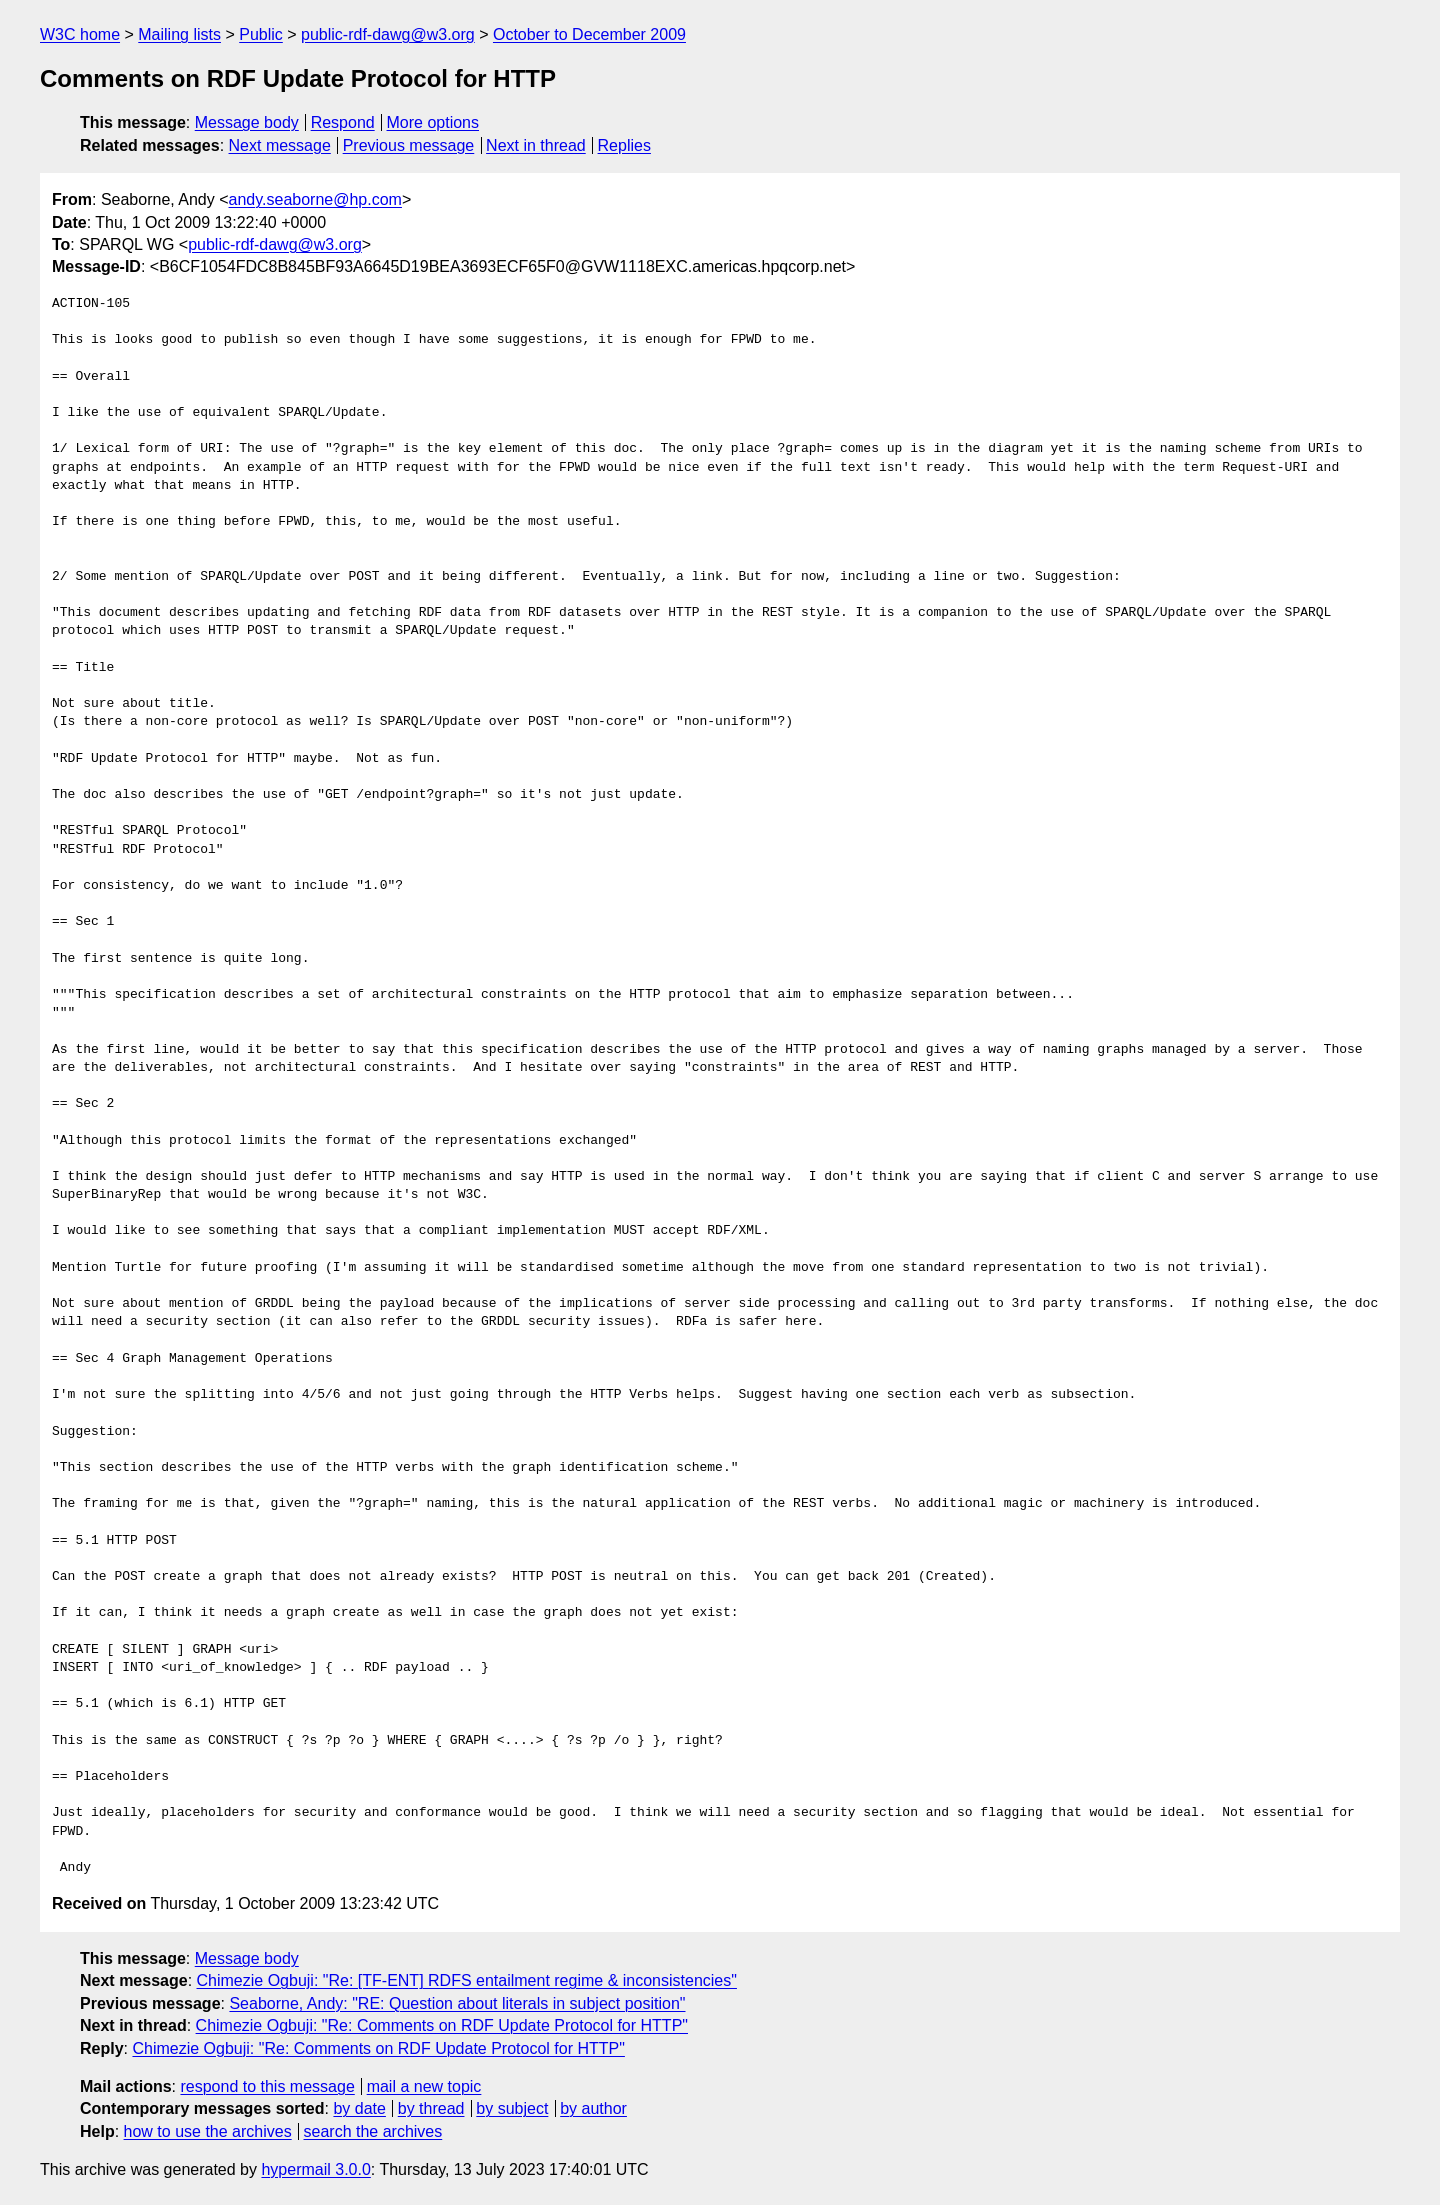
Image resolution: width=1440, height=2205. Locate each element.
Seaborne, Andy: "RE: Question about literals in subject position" (457, 2003)
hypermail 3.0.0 (315, 2169)
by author (593, 2108)
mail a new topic (424, 2086)
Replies (624, 145)
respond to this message (267, 2086)
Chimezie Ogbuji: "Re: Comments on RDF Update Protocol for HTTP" (442, 2025)
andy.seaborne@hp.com (315, 199)
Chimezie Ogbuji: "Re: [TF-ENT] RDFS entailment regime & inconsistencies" (467, 1980)
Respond (343, 122)
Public (261, 34)
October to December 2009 (589, 34)
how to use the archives (208, 2131)
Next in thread (536, 145)
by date (359, 2108)
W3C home (80, 34)
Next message (280, 145)
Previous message (409, 145)
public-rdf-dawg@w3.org (388, 34)
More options (433, 122)
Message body (247, 122)
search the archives (373, 2131)
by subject (512, 2108)
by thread (431, 2108)
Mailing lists (179, 34)
